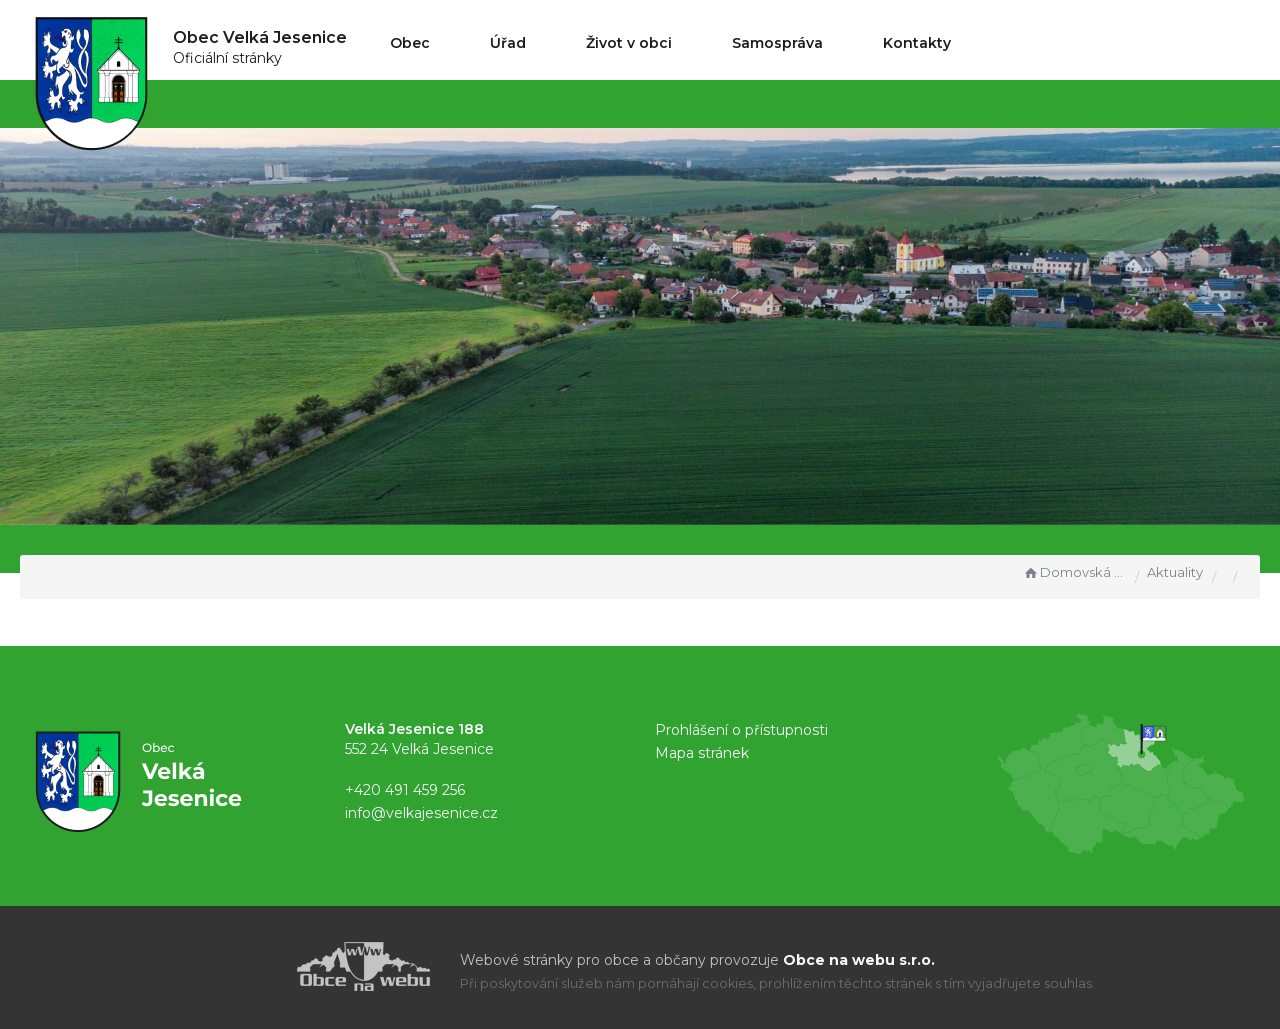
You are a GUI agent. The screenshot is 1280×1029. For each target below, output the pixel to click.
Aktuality (1175, 572)
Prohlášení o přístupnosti (741, 730)
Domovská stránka (1074, 572)
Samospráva (777, 43)
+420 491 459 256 (405, 790)
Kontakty (917, 43)
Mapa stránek (702, 753)
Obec (410, 43)
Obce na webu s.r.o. (859, 960)
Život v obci (629, 43)
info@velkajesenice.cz (421, 813)
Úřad (508, 43)
